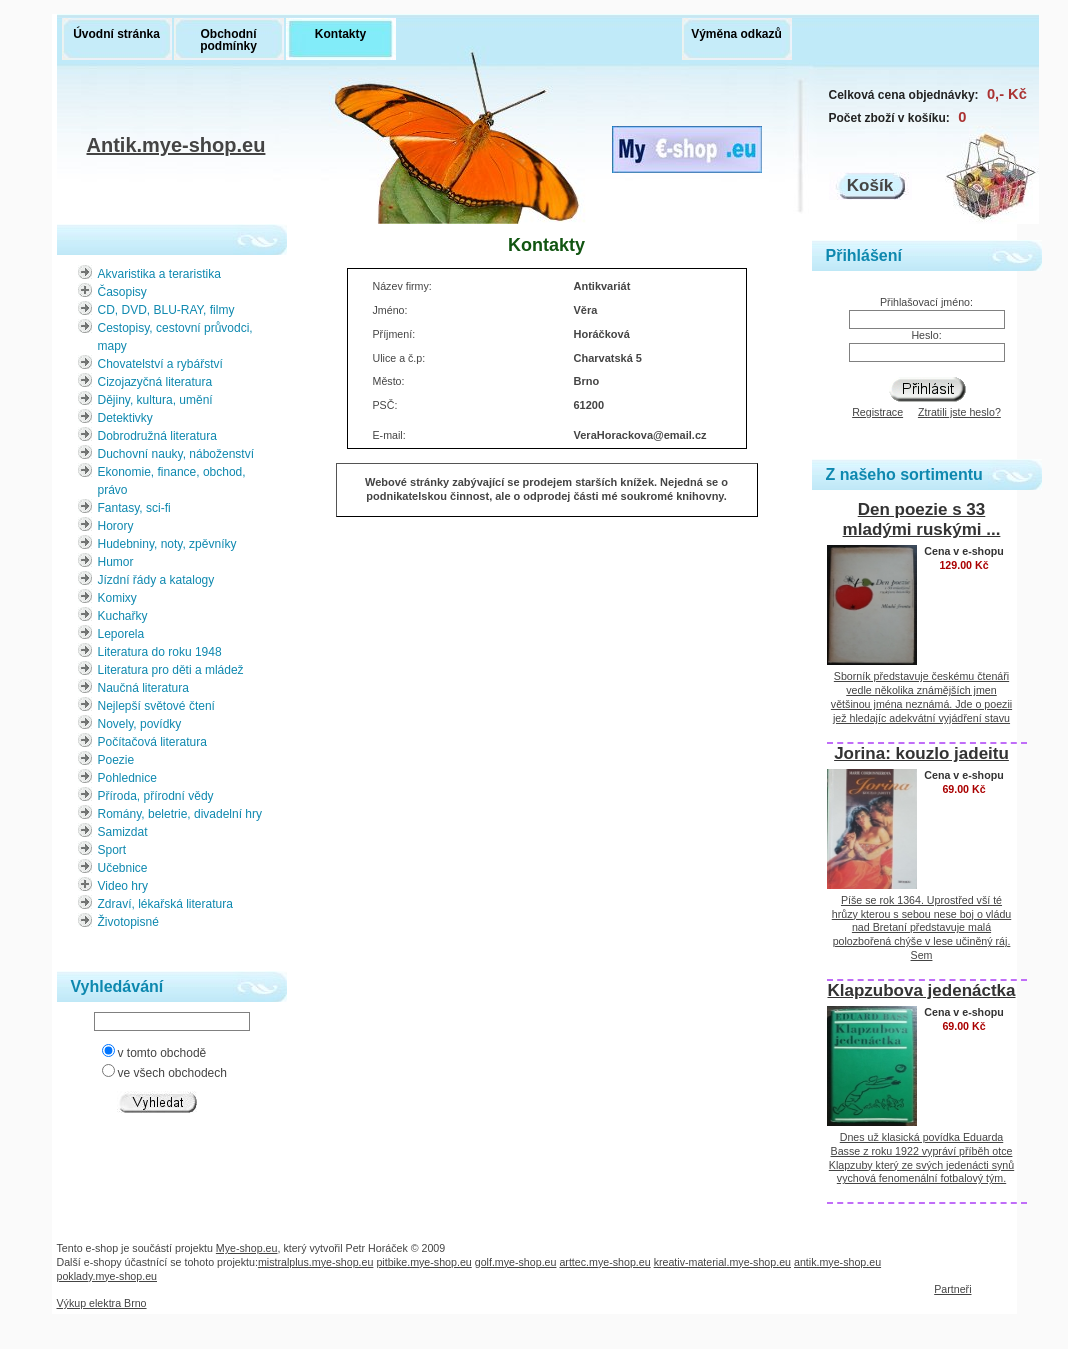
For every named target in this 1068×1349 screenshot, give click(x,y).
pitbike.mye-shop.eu (423, 1262)
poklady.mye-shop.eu (107, 1276)
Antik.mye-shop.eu (176, 147)
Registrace (877, 412)
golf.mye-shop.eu (516, 1262)
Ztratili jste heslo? (959, 412)
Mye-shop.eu (247, 1248)
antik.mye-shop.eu (837, 1262)
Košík (870, 185)
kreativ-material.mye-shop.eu (722, 1262)
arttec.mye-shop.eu (604, 1262)
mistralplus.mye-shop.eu (316, 1262)
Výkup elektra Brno (102, 1303)
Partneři (952, 1289)
